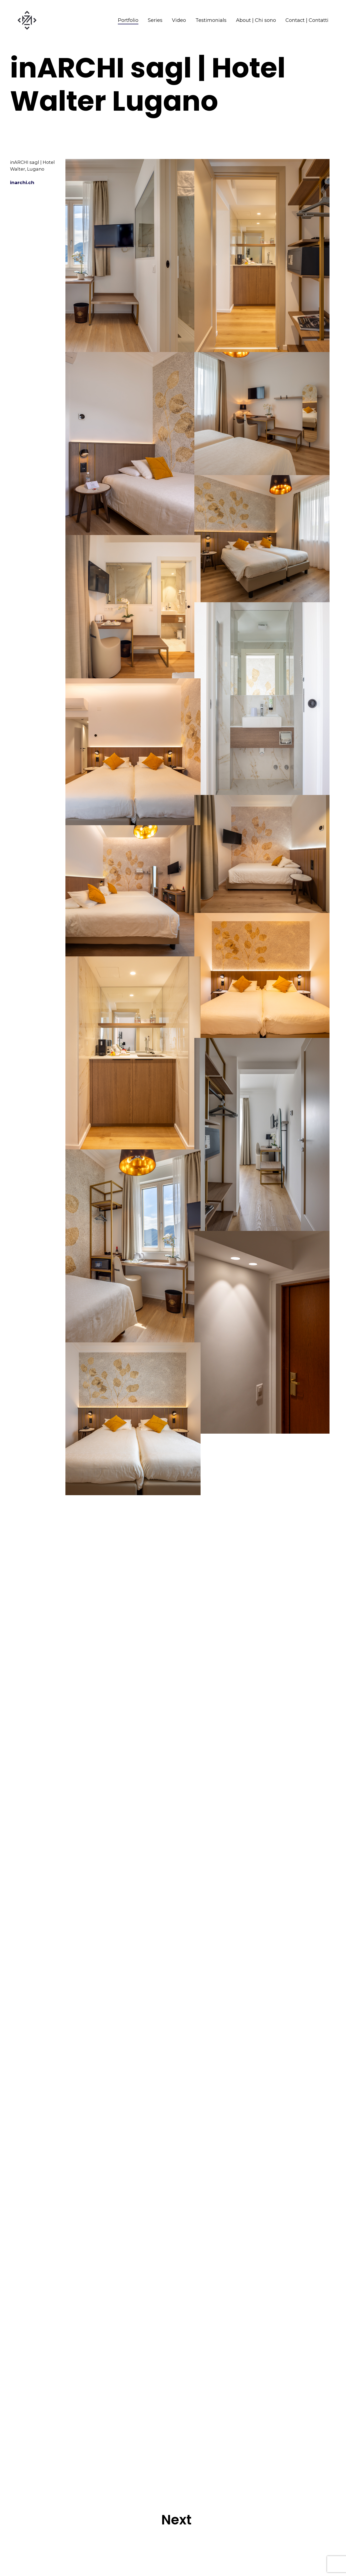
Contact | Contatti (306, 20)
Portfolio (128, 20)
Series (155, 20)
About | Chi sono (256, 20)
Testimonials (211, 20)
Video (179, 20)
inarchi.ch (30, 190)
